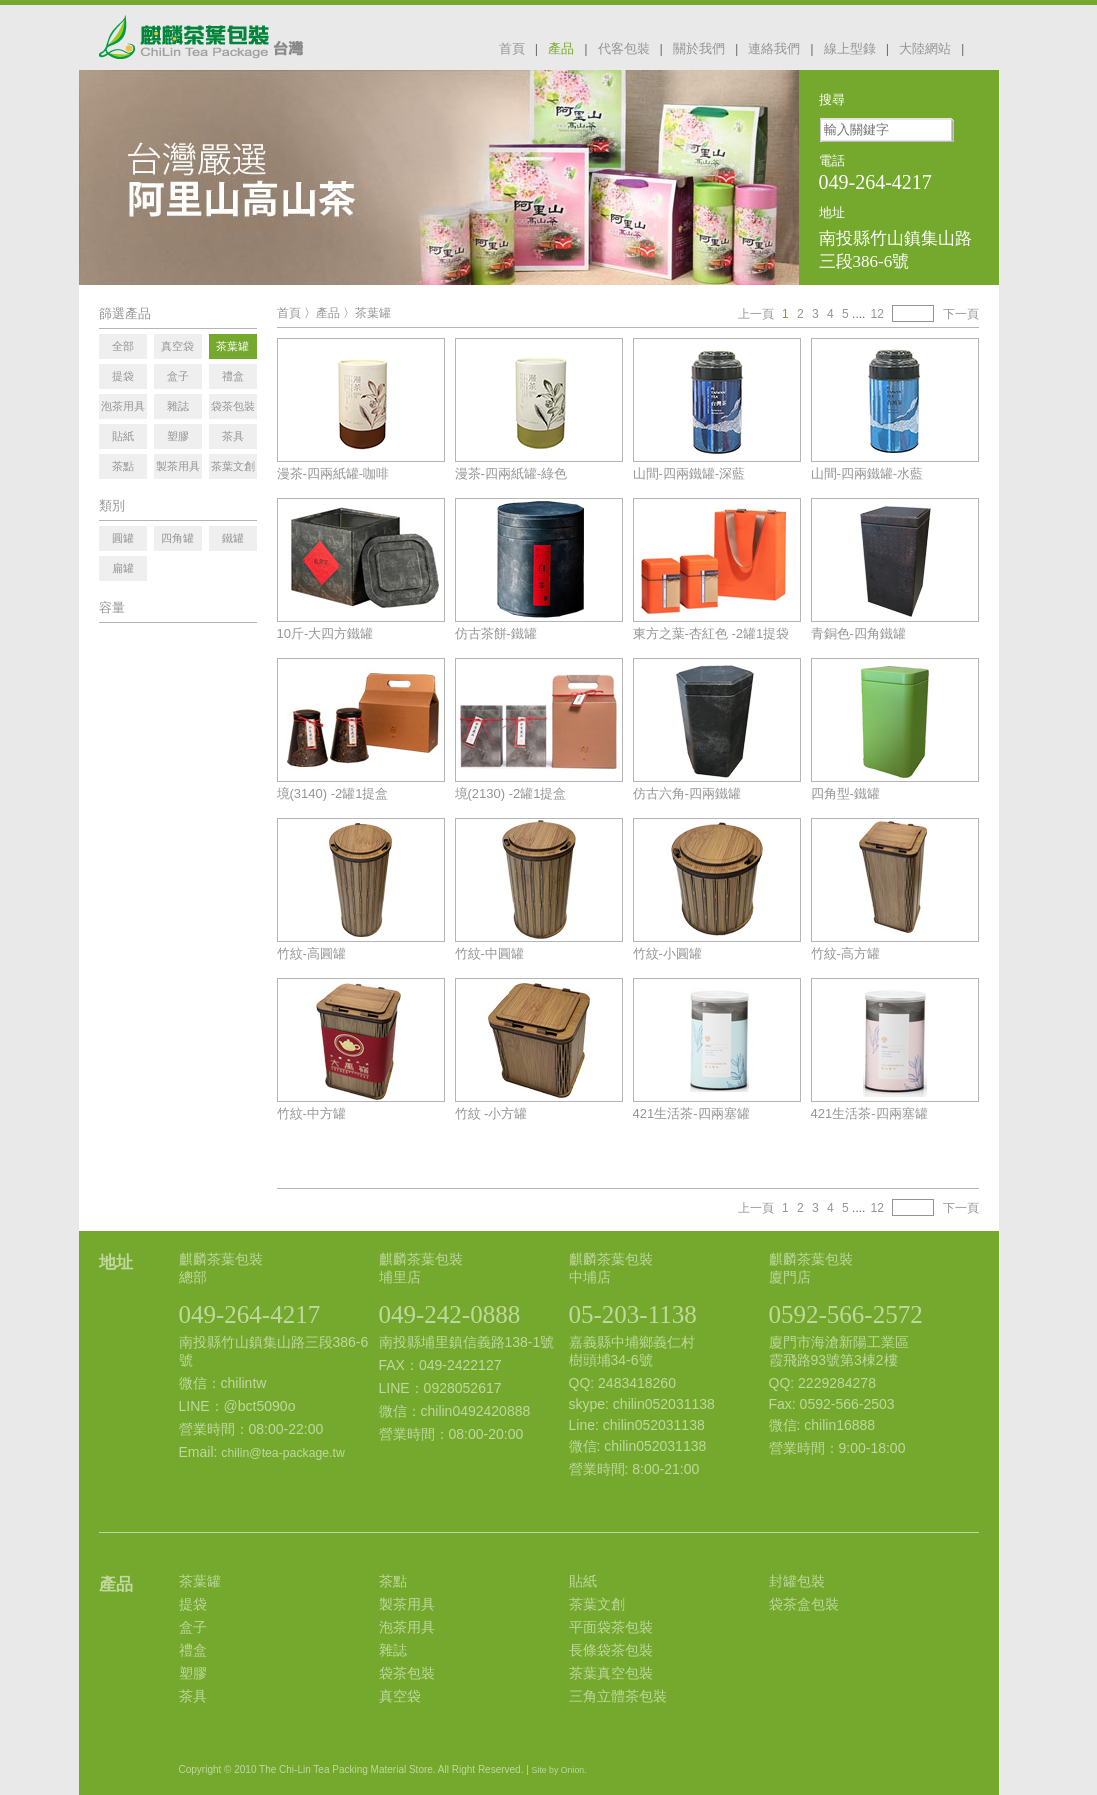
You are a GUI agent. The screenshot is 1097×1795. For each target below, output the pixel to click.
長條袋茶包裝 (611, 1650)
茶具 (193, 1696)
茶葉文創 (597, 1604)
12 (876, 314)
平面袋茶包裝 (611, 1627)
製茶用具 (407, 1604)
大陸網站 (925, 48)
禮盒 (193, 1650)
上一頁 (756, 314)
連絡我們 (774, 48)
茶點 (393, 1581)
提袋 (193, 1604)
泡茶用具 (407, 1627)
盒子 (193, 1627)
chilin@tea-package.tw (282, 1453)
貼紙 (583, 1581)
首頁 (512, 48)
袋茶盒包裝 (804, 1604)
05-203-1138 (633, 1314)
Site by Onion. (559, 1770)
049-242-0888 (450, 1314)
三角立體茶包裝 (618, 1696)
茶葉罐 (373, 313)
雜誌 (393, 1650)
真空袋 (400, 1696)
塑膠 (193, 1673)
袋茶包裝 (407, 1673)
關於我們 (699, 48)
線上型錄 (850, 48)
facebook (987, 47)
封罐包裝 (797, 1581)
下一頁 (961, 314)
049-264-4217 (250, 1314)
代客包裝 (624, 48)
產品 (561, 48)
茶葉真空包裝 (611, 1673)
